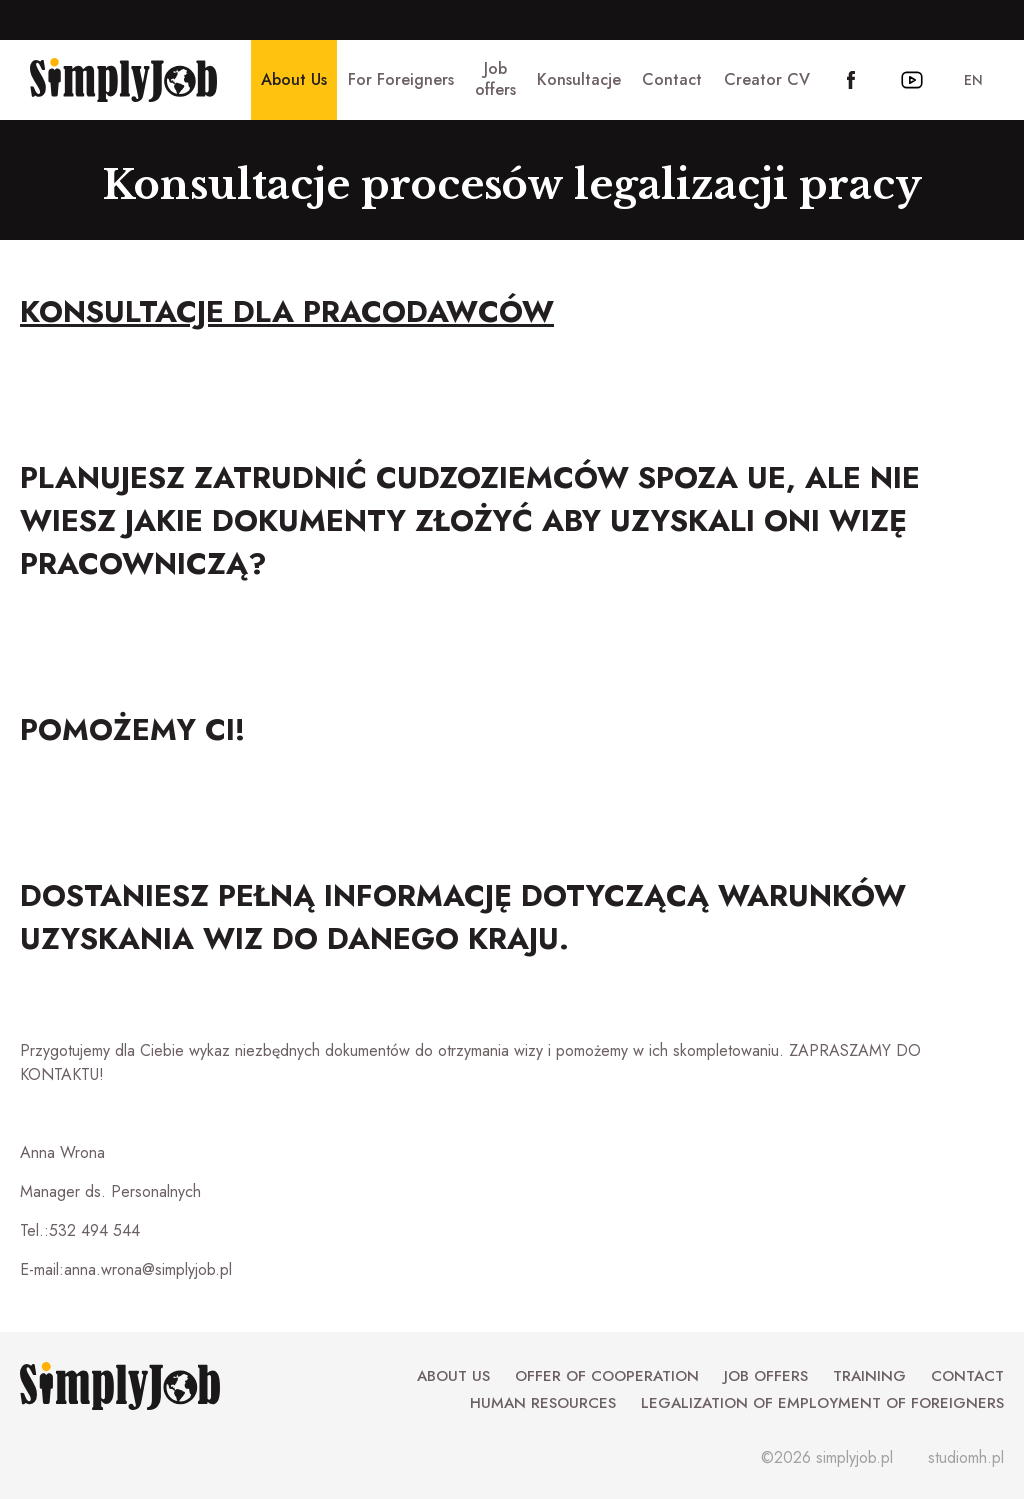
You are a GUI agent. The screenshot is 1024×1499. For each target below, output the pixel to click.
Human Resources (543, 1403)
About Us (453, 1376)
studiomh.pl (966, 1457)
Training (869, 1376)
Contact (967, 1376)
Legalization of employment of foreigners (822, 1403)
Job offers (766, 1376)
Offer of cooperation (607, 1376)
